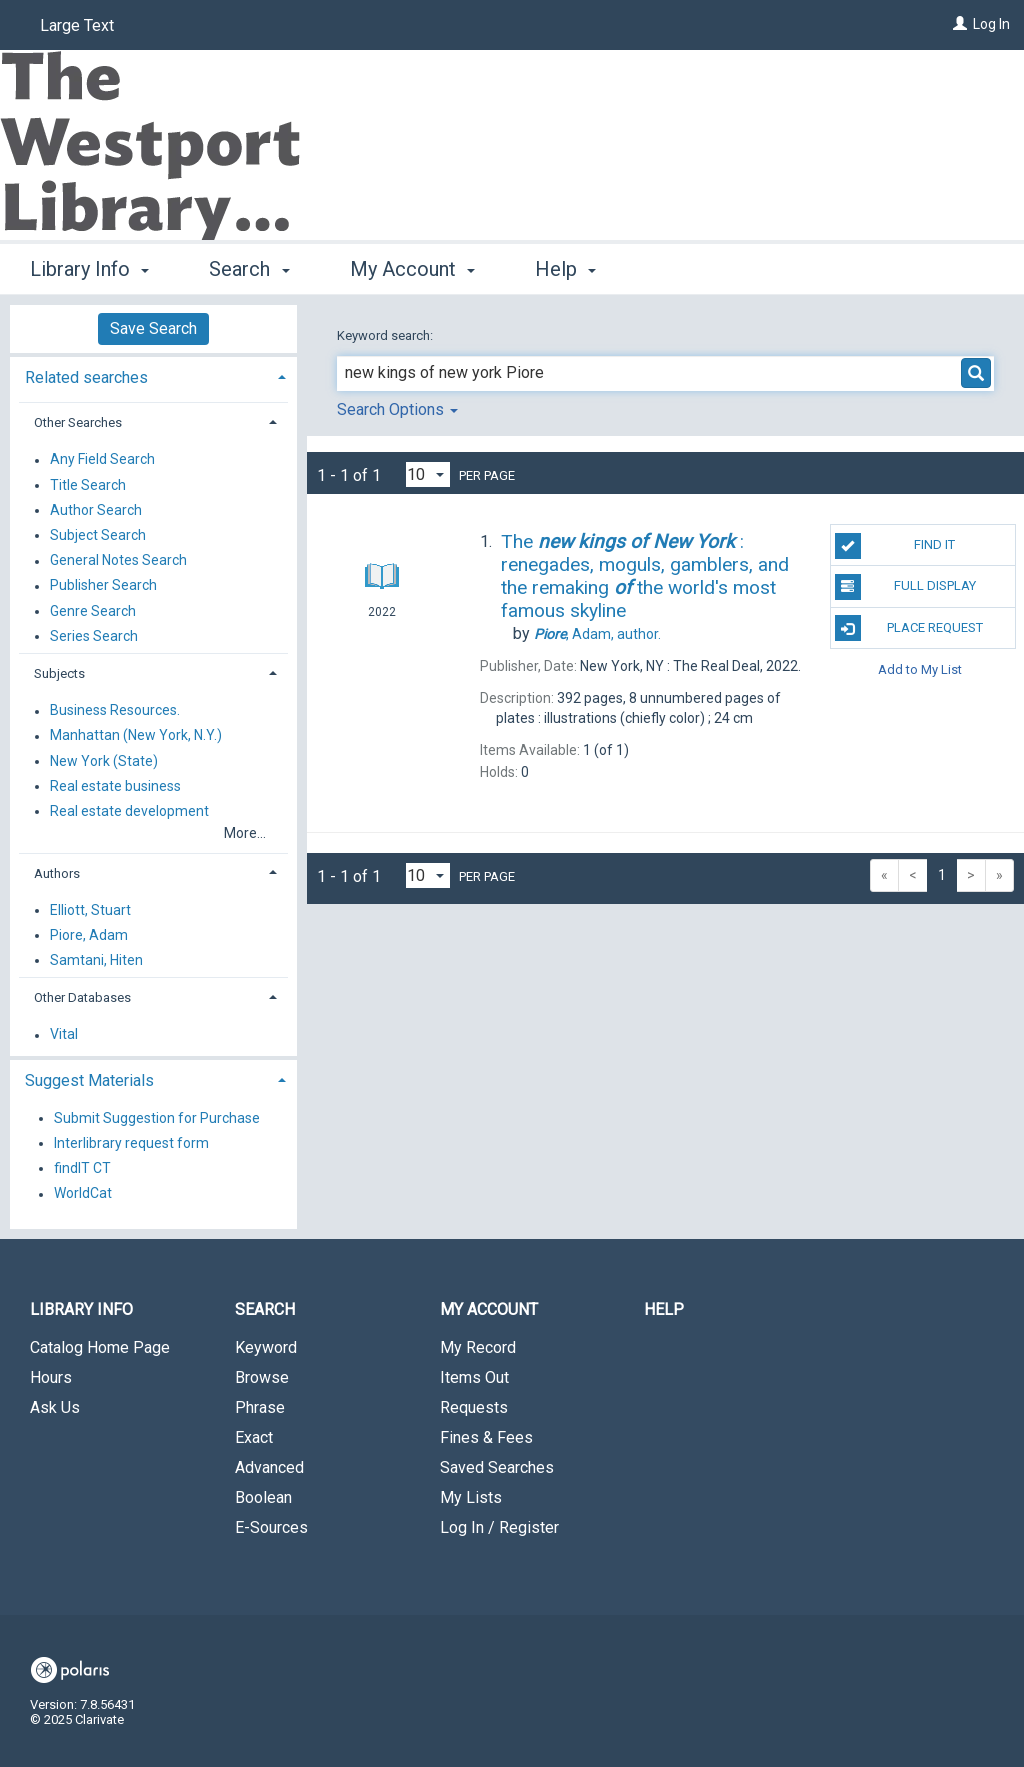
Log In (991, 24)
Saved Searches (497, 1467)
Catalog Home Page (100, 1347)
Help (664, 1309)
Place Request (909, 628)
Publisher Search (103, 586)
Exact (254, 1437)
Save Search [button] (153, 328)
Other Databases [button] (82, 997)
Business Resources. (115, 711)
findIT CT (82, 1168)
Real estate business (115, 786)
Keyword (266, 1347)
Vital (64, 1035)
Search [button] (249, 269)
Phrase (260, 1407)
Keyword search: (386, 335)
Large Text (77, 25)
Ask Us (55, 1407)
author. (597, 634)
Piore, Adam (89, 935)
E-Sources (271, 1527)
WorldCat (83, 1194)
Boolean (263, 1497)
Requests (474, 1407)
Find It (895, 546)
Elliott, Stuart (90, 910)
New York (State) (104, 761)
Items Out (474, 1377)
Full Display (905, 587)
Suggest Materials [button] (89, 1080)
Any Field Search (102, 460)
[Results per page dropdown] (428, 474)
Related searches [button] (86, 377)
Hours (51, 1377)
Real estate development (129, 811)
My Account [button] (412, 269)
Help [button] (565, 269)
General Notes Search (118, 561)
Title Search (88, 485)
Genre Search (93, 611)
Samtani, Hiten (96, 960)
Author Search (96, 510)
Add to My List (920, 669)
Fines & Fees (486, 1437)
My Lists (471, 1497)
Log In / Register (499, 1527)
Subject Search (98, 535)
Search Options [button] (397, 409)
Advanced (269, 1467)
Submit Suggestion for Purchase (157, 1118)
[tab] (153, 375)
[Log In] (960, 24)
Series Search (94, 636)
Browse (262, 1377)
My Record (478, 1347)
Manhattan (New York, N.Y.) (136, 736)
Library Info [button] (89, 269)
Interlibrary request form (131, 1143)
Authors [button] (57, 873)
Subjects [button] (59, 673)
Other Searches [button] (78, 422)
